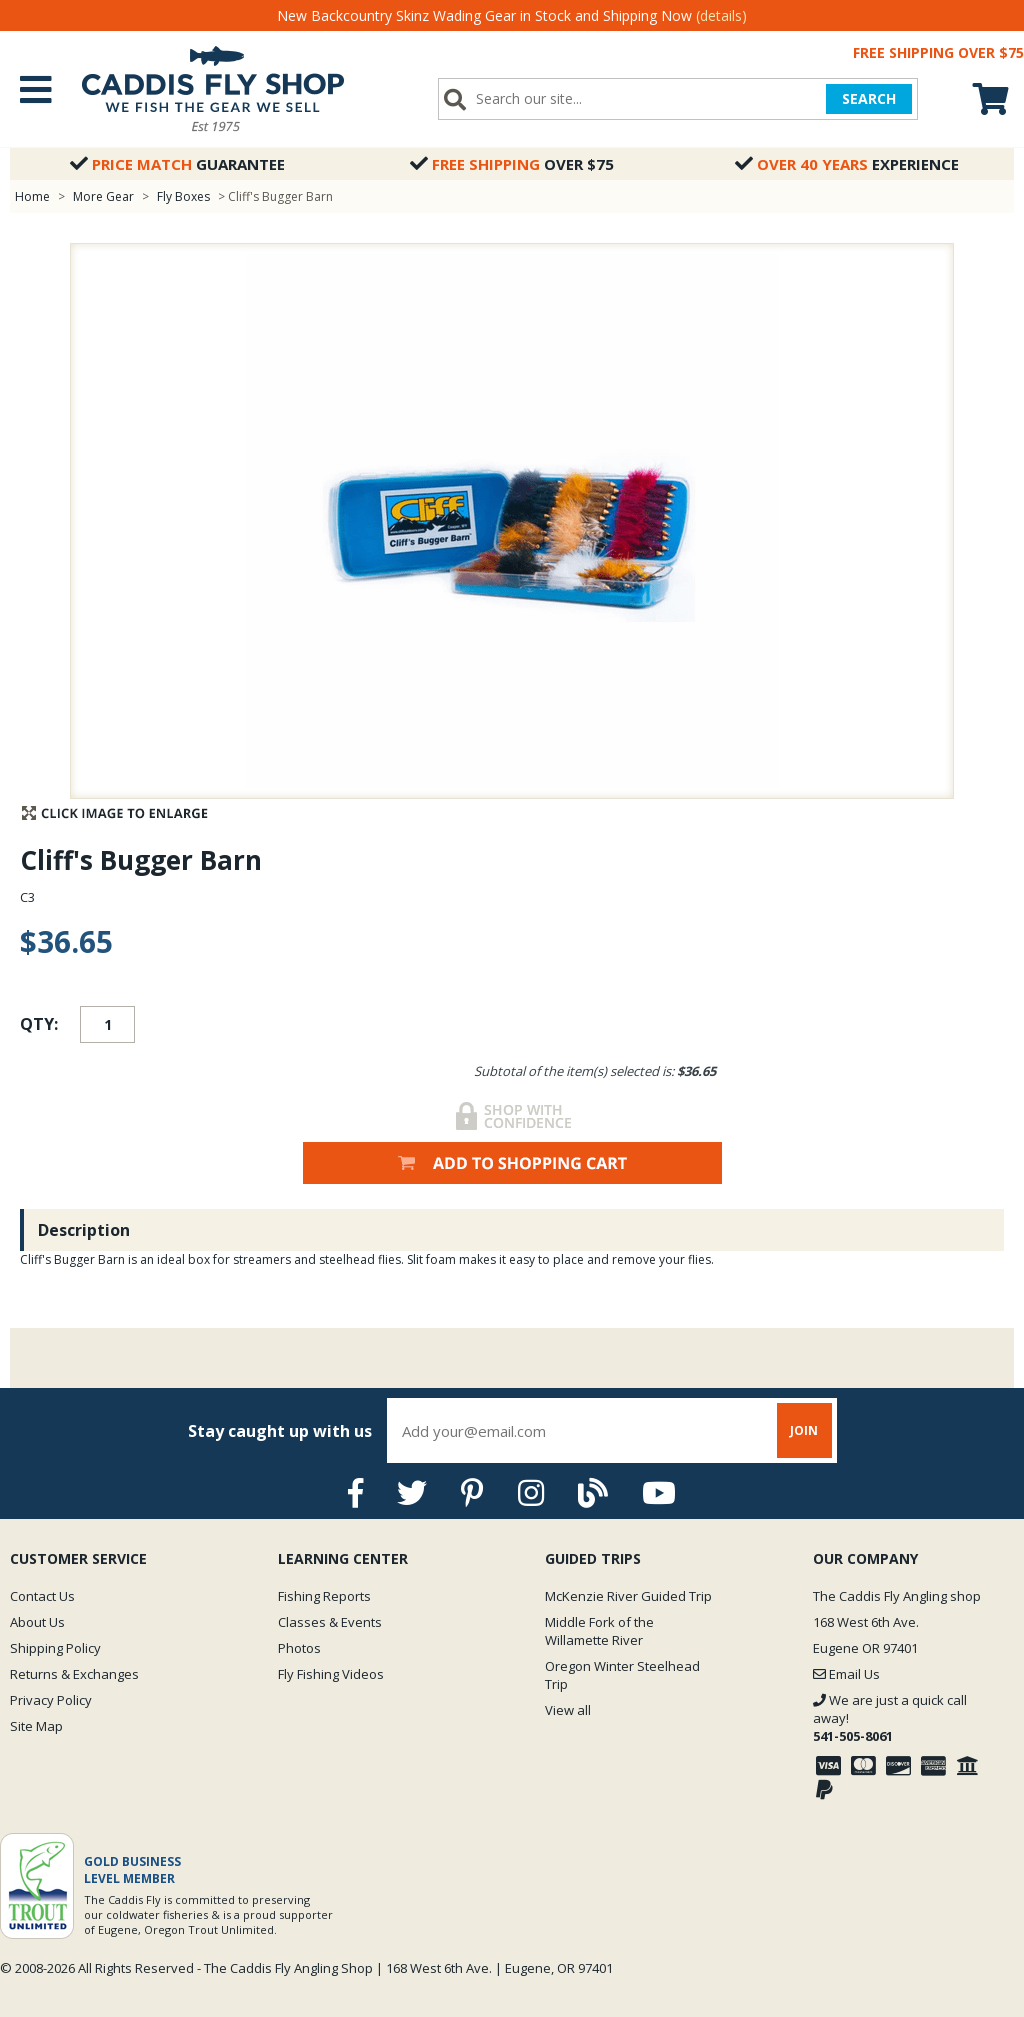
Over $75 (512, 164)
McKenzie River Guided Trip (628, 1596)
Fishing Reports (324, 1596)
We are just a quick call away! (890, 1718)
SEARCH (869, 98)
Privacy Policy (51, 1700)
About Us (37, 1622)
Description (84, 1230)
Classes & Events (330, 1622)
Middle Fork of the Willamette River (599, 1631)
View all (568, 1710)
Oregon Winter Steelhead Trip (622, 1675)
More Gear (103, 196)
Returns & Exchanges (74, 1674)
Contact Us (42, 1596)
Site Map (36, 1726)
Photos (299, 1648)
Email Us (846, 1674)
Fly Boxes (183, 196)
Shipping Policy (55, 1648)
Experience (847, 164)
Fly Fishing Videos (331, 1674)
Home (32, 196)
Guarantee (177, 164)
